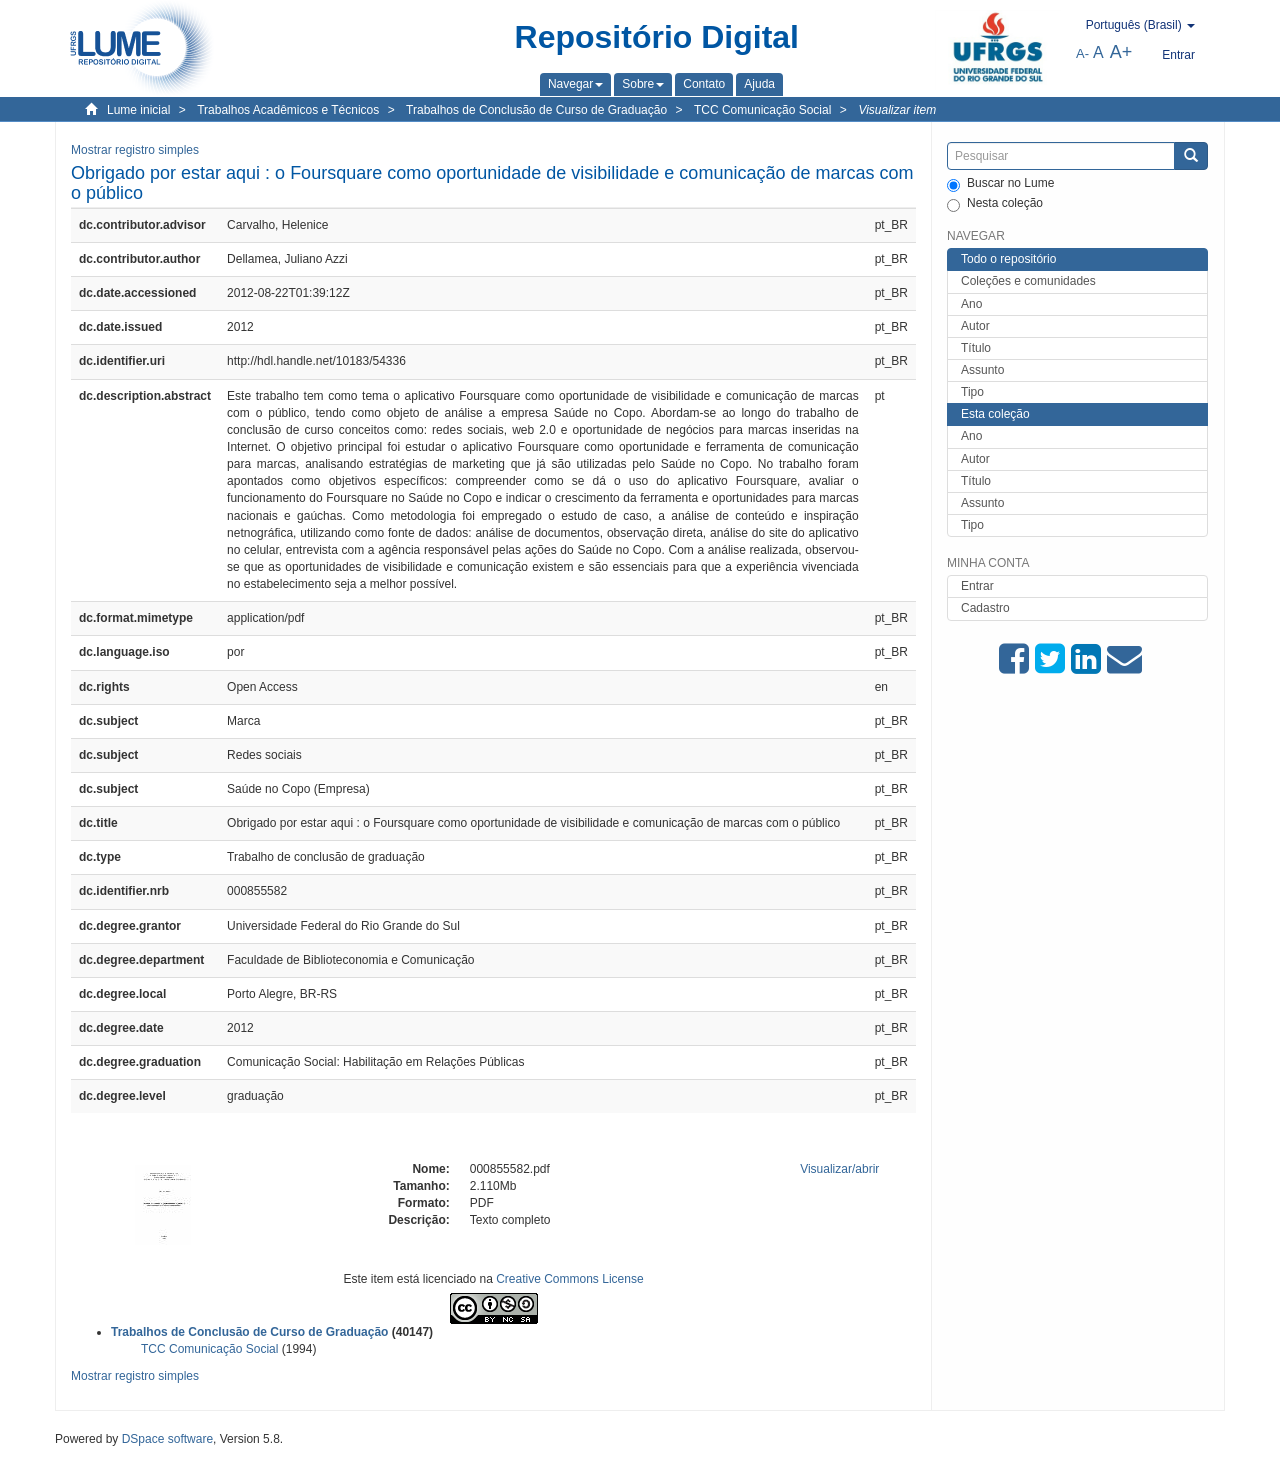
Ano (971, 304)
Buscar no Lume (1000, 184)
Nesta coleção (995, 204)
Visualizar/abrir (839, 1169)
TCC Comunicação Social (762, 110)
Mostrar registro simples (135, 150)
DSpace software (167, 1439)
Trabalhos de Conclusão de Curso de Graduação (536, 110)
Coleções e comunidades (1028, 281)
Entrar (977, 586)
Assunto (982, 370)
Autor (975, 326)
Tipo (972, 392)
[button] (575, 84)
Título (976, 348)
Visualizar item (897, 110)
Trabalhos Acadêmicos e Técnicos (288, 110)
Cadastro (985, 608)
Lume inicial (138, 110)
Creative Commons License (569, 1279)
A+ (1121, 52)
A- (1082, 53)
